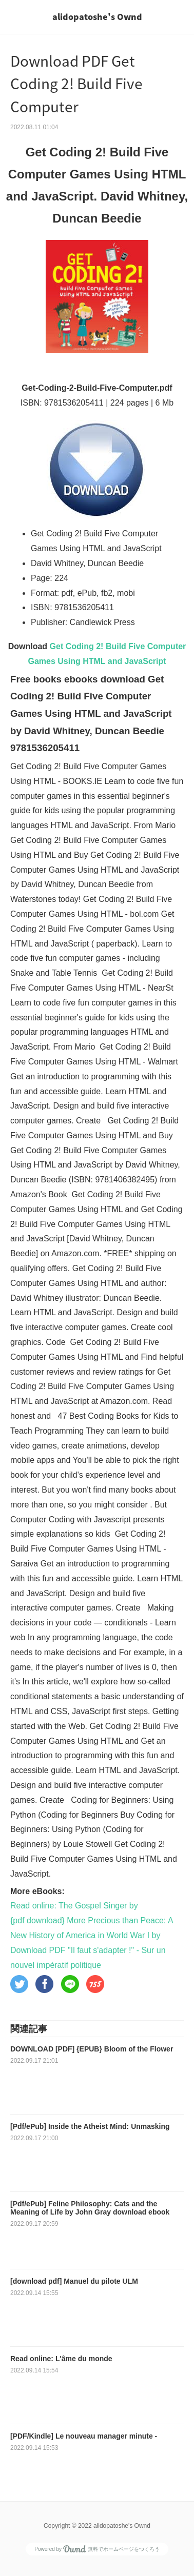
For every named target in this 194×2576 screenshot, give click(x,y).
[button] (19, 1984)
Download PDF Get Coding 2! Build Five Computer (76, 83)
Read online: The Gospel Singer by (74, 1905)
